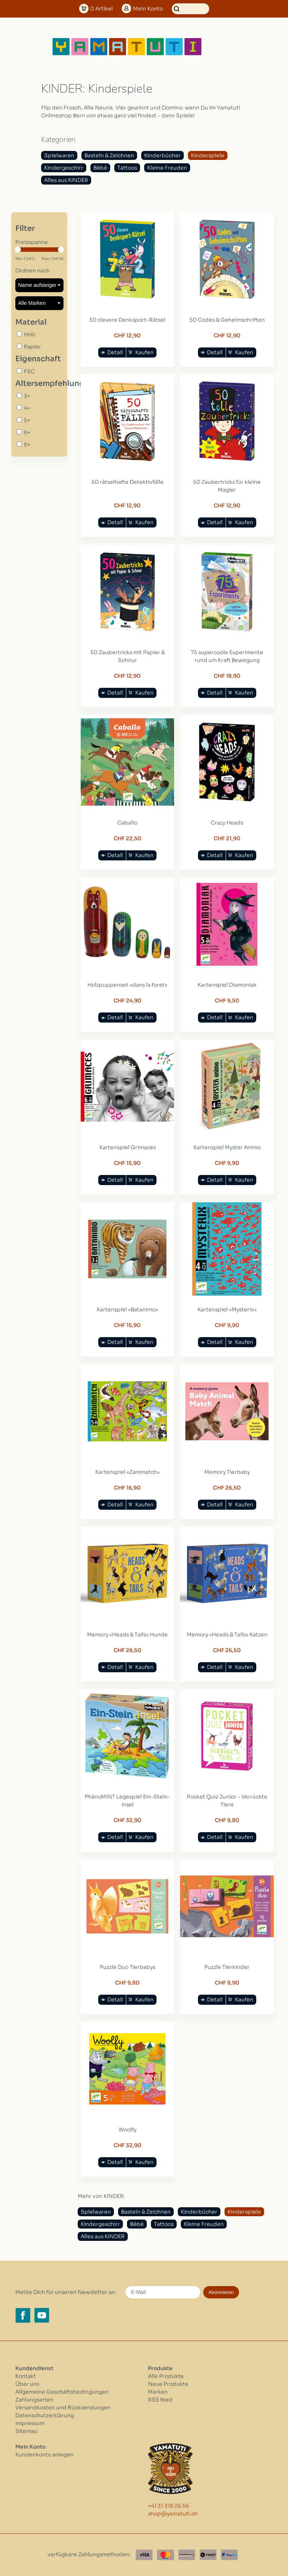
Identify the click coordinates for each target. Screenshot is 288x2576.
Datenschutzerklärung (44, 2415)
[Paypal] (229, 2554)
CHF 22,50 (128, 838)
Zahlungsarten (34, 2399)
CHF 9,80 (227, 1820)
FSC (29, 371)
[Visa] (144, 2554)
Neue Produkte (168, 2384)
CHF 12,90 (127, 335)
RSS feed (160, 2399)
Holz (29, 334)
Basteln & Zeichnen (109, 155)
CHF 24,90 (128, 1000)
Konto (148, 8)
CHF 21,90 (227, 838)
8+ (27, 444)
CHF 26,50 (227, 1487)
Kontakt (25, 2376)
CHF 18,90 (227, 675)
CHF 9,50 (227, 1000)
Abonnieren (221, 2292)
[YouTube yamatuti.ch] (41, 2315)
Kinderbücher (162, 155)
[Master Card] (165, 2554)
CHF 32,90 (128, 1820)
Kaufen (144, 352)
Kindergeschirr (63, 167)
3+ (27, 396)
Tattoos (127, 167)
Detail (115, 352)
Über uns (27, 2384)
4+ (27, 408)
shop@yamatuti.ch (173, 2513)
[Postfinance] (186, 2554)
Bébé (100, 167)
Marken (158, 2391)
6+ (27, 432)
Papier (32, 346)
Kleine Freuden (167, 167)
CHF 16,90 (127, 1487)
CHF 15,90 (127, 1163)
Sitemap (26, 2431)
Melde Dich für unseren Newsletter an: (66, 2292)
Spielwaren (59, 155)
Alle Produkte (166, 2376)
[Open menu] (226, 46)
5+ (27, 420)
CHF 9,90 (227, 1163)
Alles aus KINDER (66, 180)
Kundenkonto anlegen (44, 2454)
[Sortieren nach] (39, 285)
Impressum (29, 2423)
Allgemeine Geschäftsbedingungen (62, 2391)
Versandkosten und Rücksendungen (63, 2407)
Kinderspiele (207, 155)
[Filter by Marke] (39, 303)
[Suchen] (190, 8)
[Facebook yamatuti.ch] (22, 2315)
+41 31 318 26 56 (168, 2505)
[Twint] (208, 2554)
